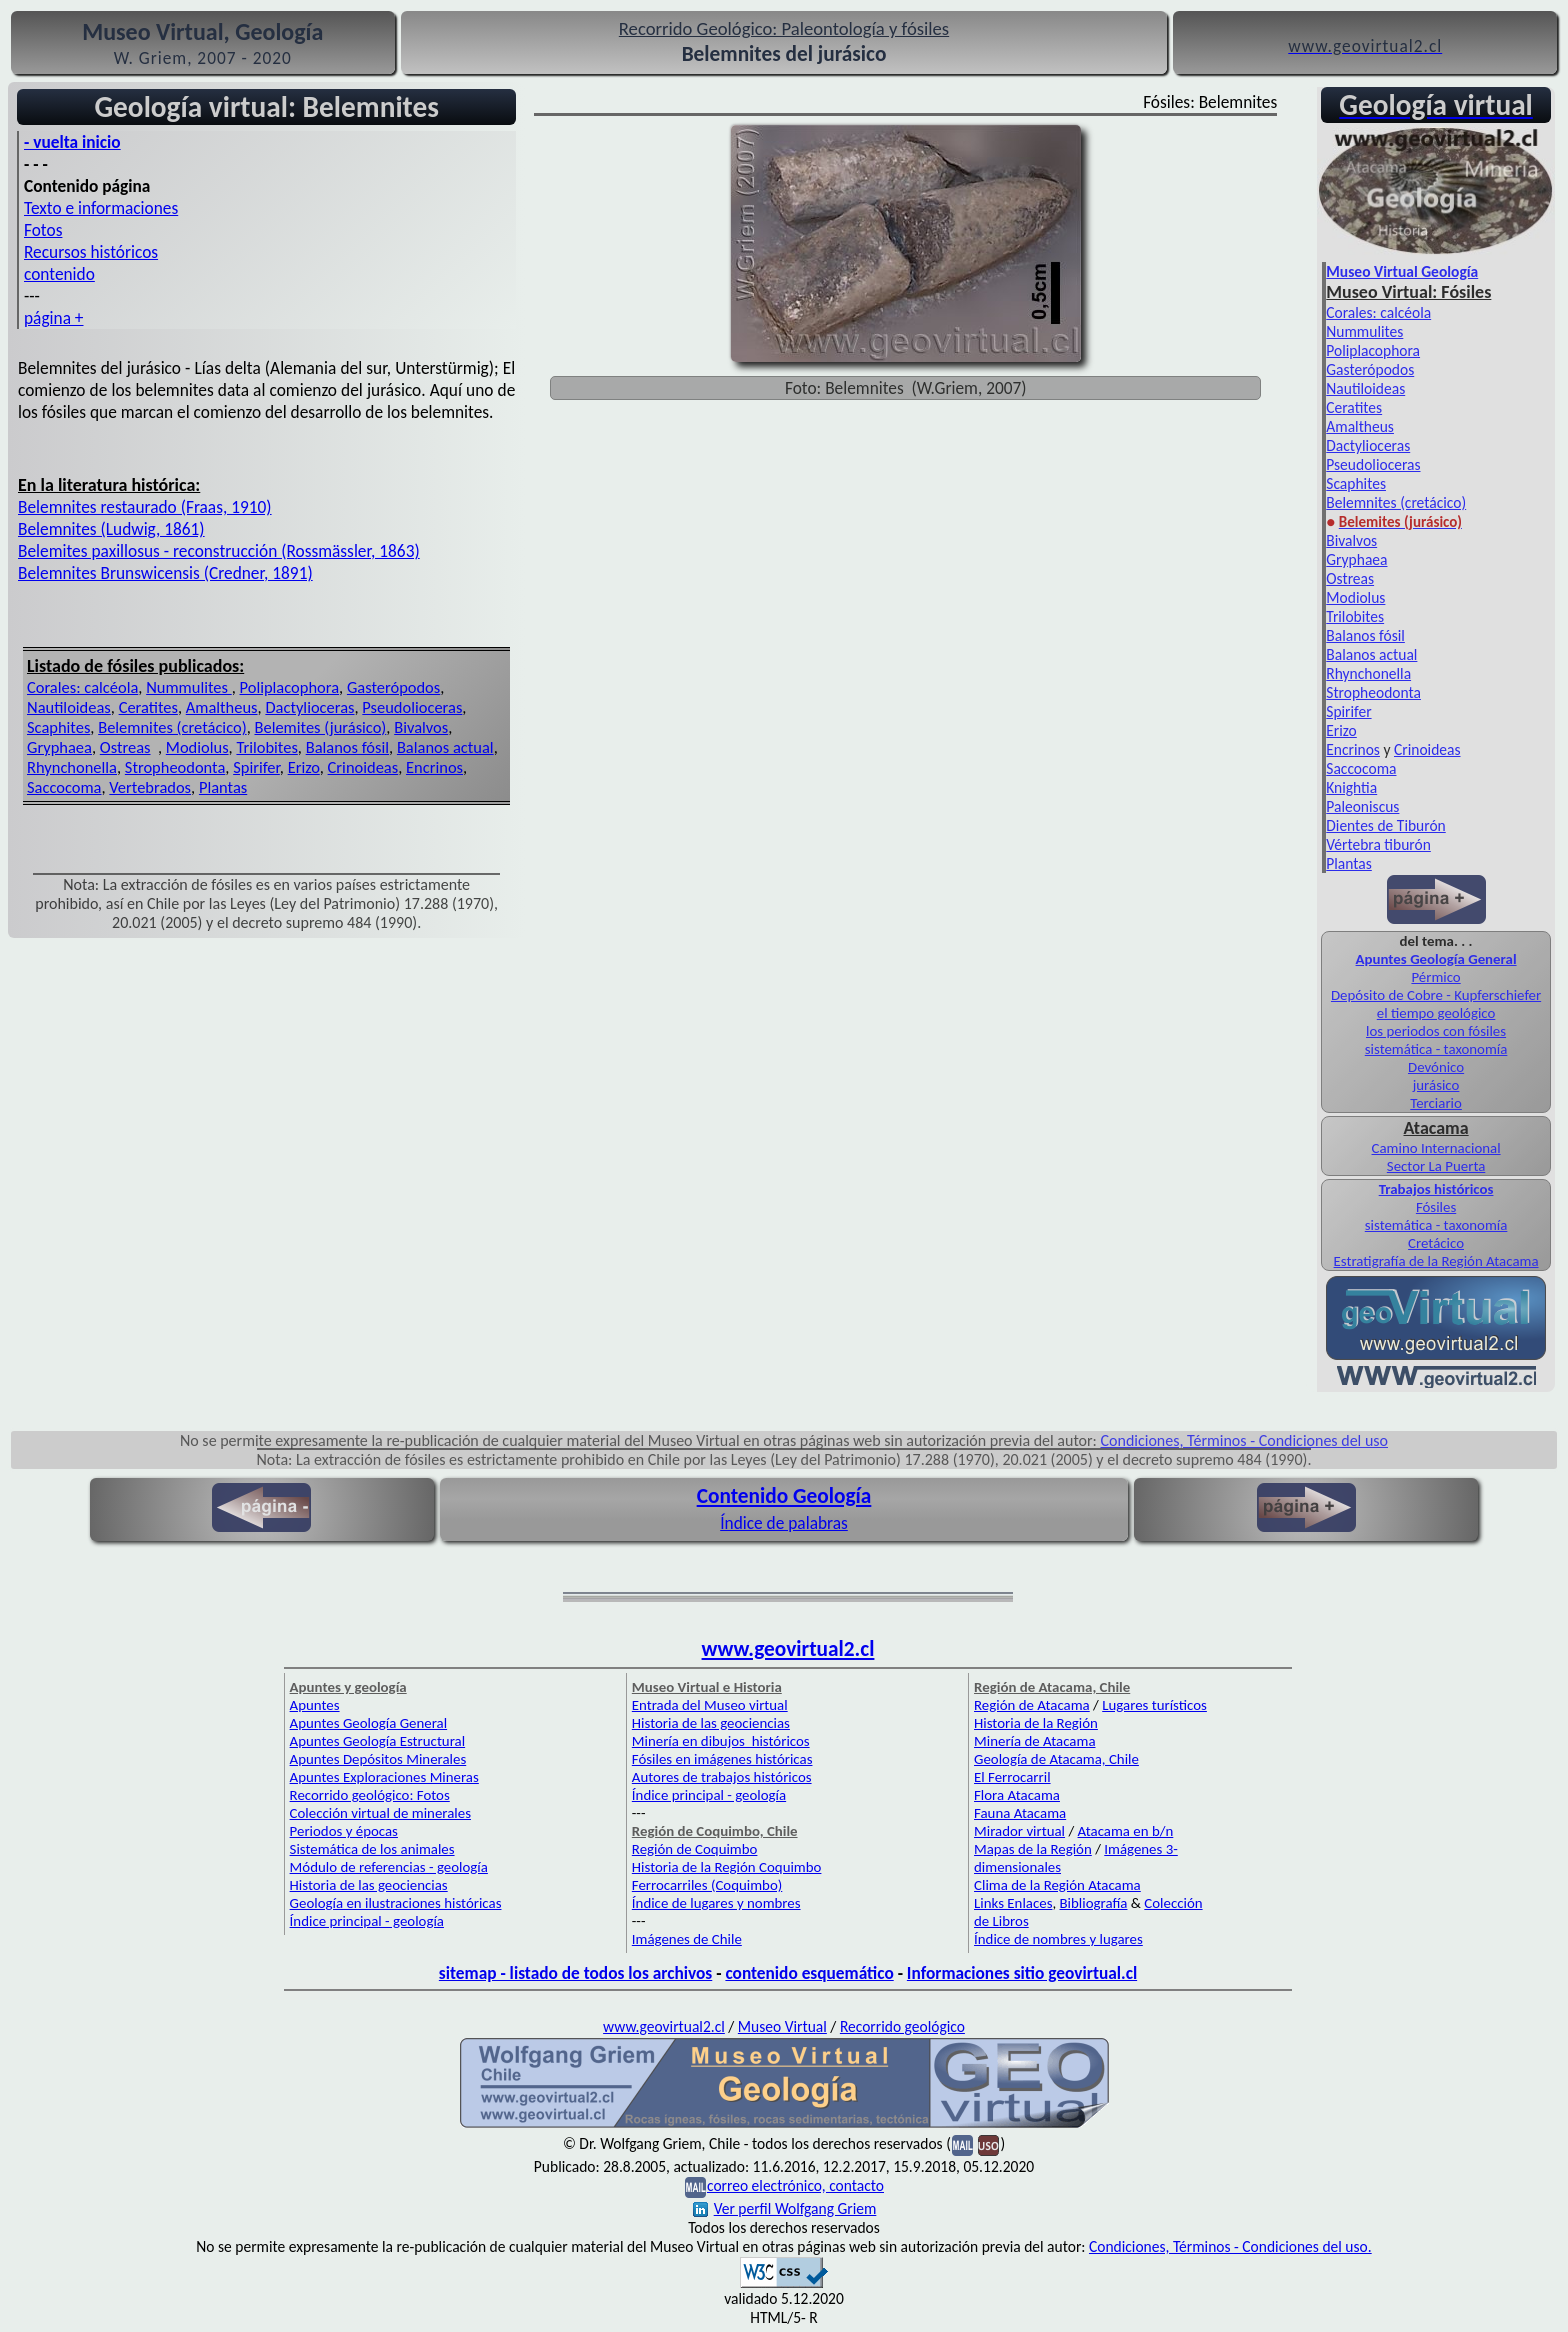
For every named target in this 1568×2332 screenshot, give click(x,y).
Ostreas (125, 747)
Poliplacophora (290, 687)
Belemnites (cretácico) (172, 727)
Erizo (304, 767)
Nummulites (189, 687)
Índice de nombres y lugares (1058, 1939)
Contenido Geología (784, 1496)
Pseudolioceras (412, 707)
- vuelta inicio (72, 142)
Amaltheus (222, 707)
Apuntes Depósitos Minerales (378, 1759)
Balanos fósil (347, 747)
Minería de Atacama (1034, 1741)
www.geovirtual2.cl (788, 1649)
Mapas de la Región (1033, 1849)
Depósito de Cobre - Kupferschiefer (1436, 995)
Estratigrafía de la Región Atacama (1436, 1261)
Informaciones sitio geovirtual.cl (1022, 1973)
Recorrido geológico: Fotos (370, 1795)
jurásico (1436, 1085)
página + (54, 318)
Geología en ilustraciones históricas (396, 1903)
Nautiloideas (69, 707)
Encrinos (434, 767)
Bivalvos (421, 727)
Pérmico (1435, 977)
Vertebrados (150, 787)
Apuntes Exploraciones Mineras (384, 1777)
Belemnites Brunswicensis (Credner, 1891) (165, 573)
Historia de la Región (1036, 1723)
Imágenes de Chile (687, 1939)
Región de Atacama (1032, 1705)
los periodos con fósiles (1436, 1031)
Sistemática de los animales (372, 1849)
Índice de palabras (784, 1523)
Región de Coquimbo (695, 1849)
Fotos (43, 230)
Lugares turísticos (1154, 1705)
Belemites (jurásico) (320, 727)
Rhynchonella (72, 767)
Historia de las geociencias (369, 1885)
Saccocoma (64, 787)
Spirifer (256, 767)
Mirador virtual (1019, 1831)
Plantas (223, 787)
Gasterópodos (393, 687)
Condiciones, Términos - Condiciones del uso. (1230, 2246)
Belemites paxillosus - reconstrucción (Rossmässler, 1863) (219, 551)
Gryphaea (59, 747)
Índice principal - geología (367, 1921)
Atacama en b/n (1126, 1831)
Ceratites (148, 707)
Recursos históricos (91, 252)
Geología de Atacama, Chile (1056, 1759)
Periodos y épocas (344, 1831)
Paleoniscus (1362, 806)
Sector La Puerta (1436, 1166)
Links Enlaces (1013, 1903)
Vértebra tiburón (1378, 844)
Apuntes (315, 1705)
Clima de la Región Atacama (1057, 1885)
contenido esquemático (809, 1973)
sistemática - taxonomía (1436, 1049)
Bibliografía (1094, 1903)
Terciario (1436, 1103)
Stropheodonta (175, 767)
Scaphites (58, 727)
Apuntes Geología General (1436, 959)
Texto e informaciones (101, 208)
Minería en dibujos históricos (721, 1741)
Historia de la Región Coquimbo (727, 1867)
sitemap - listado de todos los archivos (575, 1973)
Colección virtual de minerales (380, 1813)
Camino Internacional (1436, 1148)
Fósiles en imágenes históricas (722, 1759)
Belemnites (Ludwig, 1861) (111, 529)
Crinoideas (363, 767)
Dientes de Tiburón (1385, 825)
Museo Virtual (782, 2026)
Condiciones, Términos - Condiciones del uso (1245, 1440)
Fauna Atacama (1020, 1813)
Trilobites (266, 747)
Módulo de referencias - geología (389, 1867)
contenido (59, 274)
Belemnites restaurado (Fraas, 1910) (145, 507)
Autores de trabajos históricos (722, 1777)
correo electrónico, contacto (795, 2185)
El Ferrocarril (1012, 1777)
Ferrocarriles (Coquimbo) (707, 1885)
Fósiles (1436, 1207)
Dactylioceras (309, 707)
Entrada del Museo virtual (710, 1705)
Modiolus (197, 747)
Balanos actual (445, 747)
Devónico (1436, 1067)
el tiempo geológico (1436, 1013)
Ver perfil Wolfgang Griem (785, 2208)
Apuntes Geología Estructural (378, 1741)
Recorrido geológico (902, 2026)
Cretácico (1436, 1243)
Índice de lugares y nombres (716, 1903)
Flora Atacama (1017, 1795)
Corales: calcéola (82, 687)
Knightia (1351, 787)
